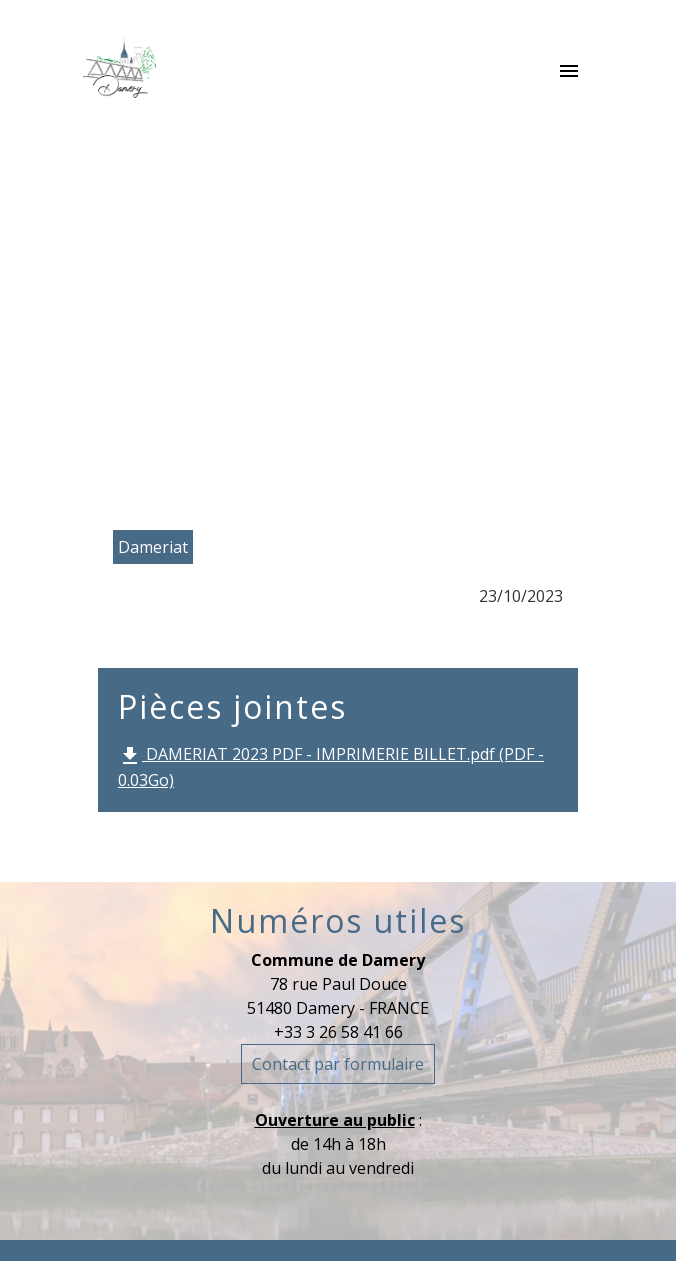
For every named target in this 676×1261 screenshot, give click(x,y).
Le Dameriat (404, 313)
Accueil (131, 313)
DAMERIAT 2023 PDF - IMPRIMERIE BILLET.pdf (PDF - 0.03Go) (331, 767)
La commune (256, 313)
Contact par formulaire (338, 1064)
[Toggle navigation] (569, 72)
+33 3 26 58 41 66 (338, 1032)
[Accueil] (119, 72)
